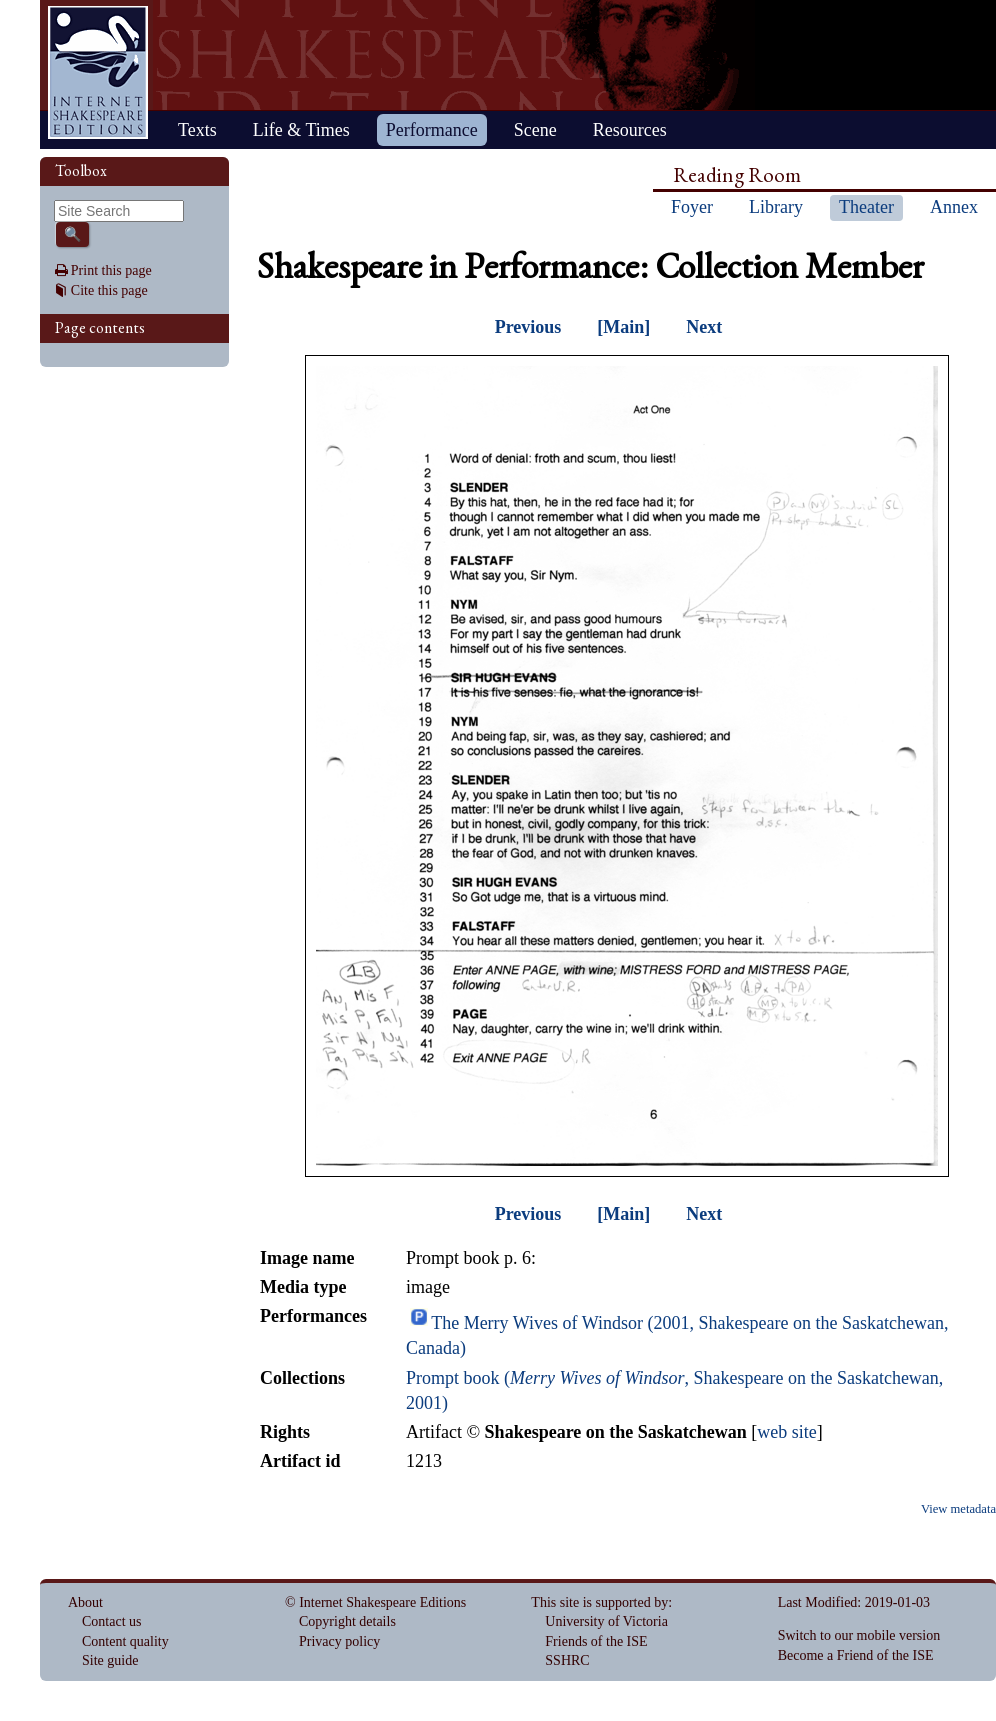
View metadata (958, 1509)
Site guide (110, 1660)
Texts (197, 130)
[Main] (623, 327)
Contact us (112, 1621)
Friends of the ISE (596, 1641)
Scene (535, 130)
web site (786, 1432)
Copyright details (347, 1621)
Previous (528, 327)
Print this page (111, 270)
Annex (954, 207)
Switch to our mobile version (859, 1635)
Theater (866, 207)
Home (98, 72)
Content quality (125, 1641)
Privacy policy (339, 1641)
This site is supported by (599, 1602)
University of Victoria (606, 1621)
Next (704, 327)
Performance (432, 130)
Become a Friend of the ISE (856, 1655)
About (85, 1602)
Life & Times (301, 130)
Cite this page (109, 290)
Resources (630, 130)
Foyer (692, 207)
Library (776, 207)
